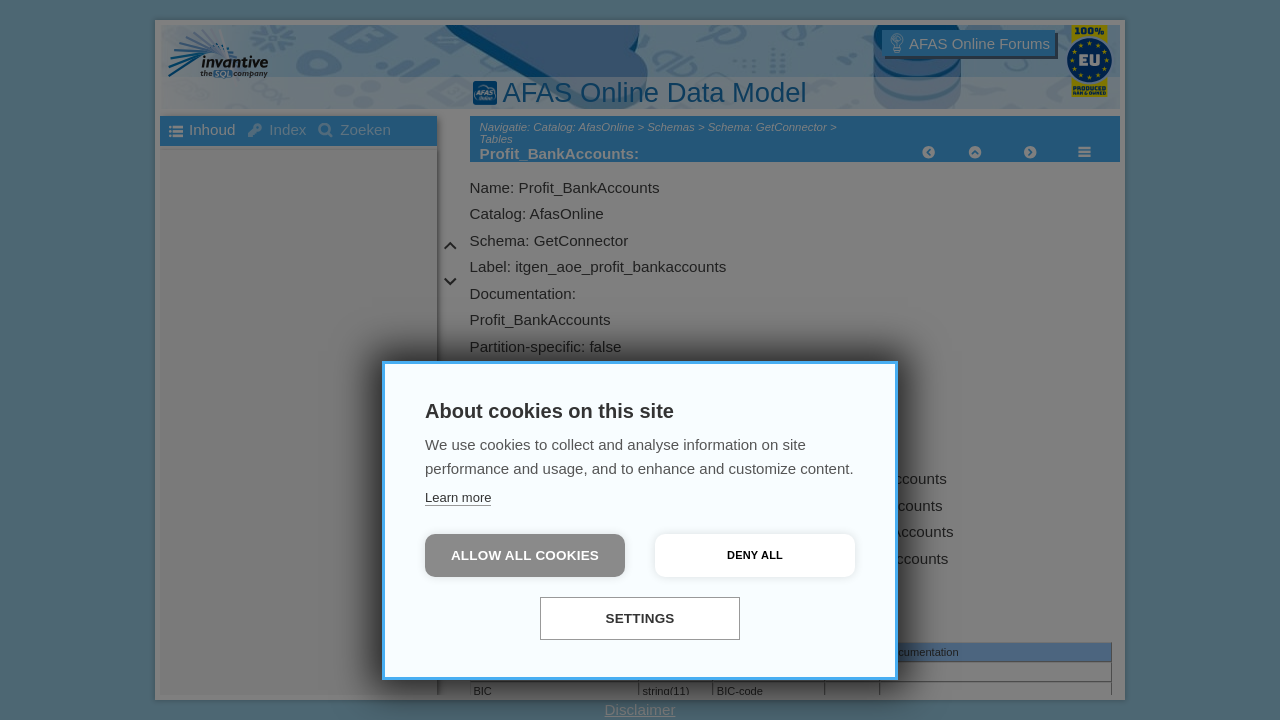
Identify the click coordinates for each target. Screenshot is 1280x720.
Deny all (755, 555)
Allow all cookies (525, 555)
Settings (639, 618)
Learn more (458, 497)
